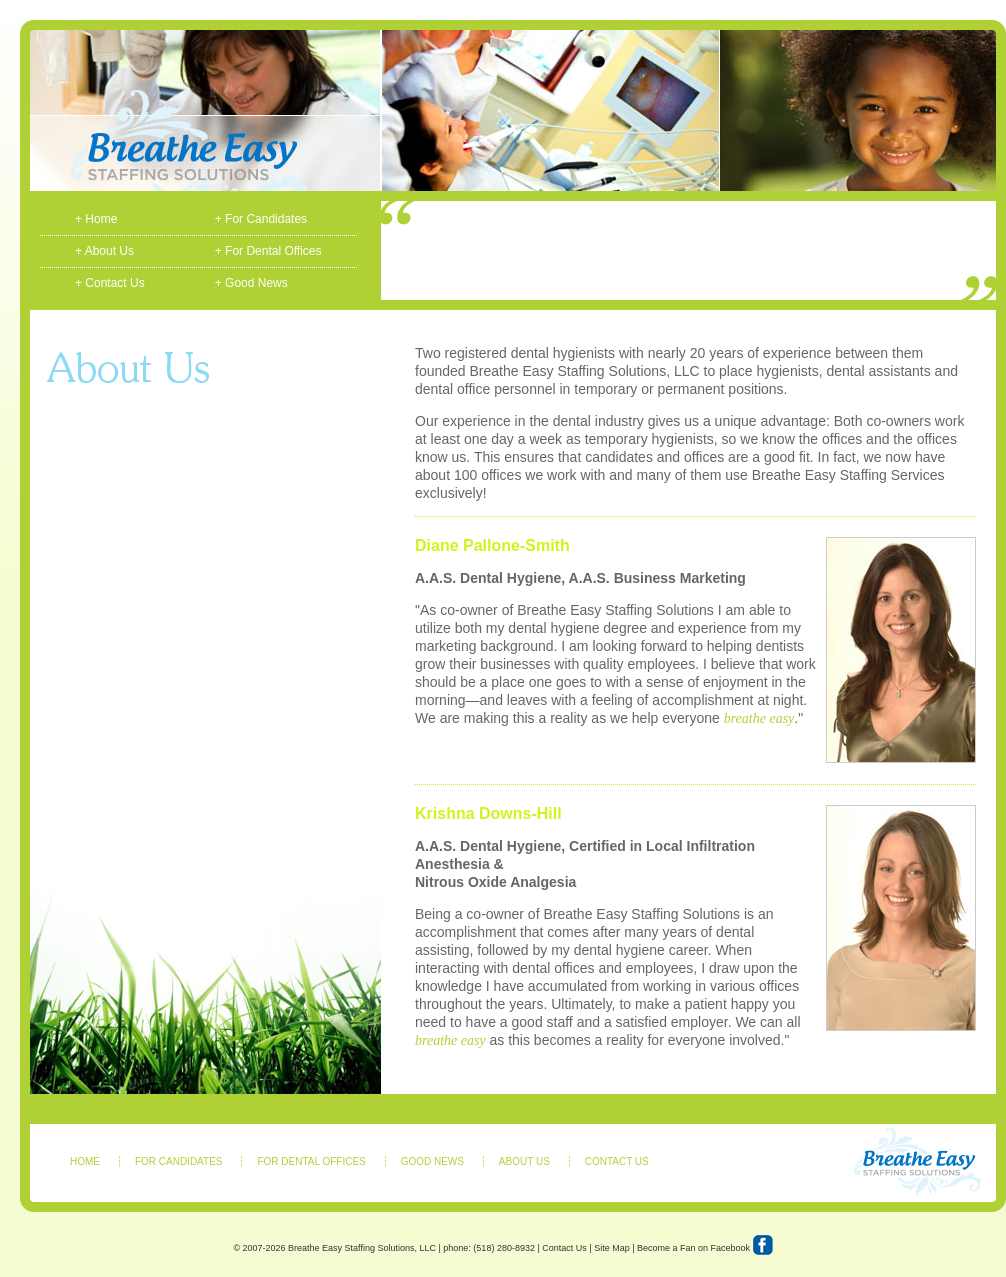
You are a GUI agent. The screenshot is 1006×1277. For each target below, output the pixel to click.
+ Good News (251, 283)
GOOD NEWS (432, 1161)
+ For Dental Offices (268, 251)
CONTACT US (617, 1161)
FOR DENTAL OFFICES (311, 1161)
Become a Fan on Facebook (705, 1250)
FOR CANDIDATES (179, 1161)
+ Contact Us (110, 283)
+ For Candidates (261, 219)
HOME (85, 1161)
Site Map (612, 1248)
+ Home (96, 219)
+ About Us (104, 251)
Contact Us (564, 1248)
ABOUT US (524, 1161)
